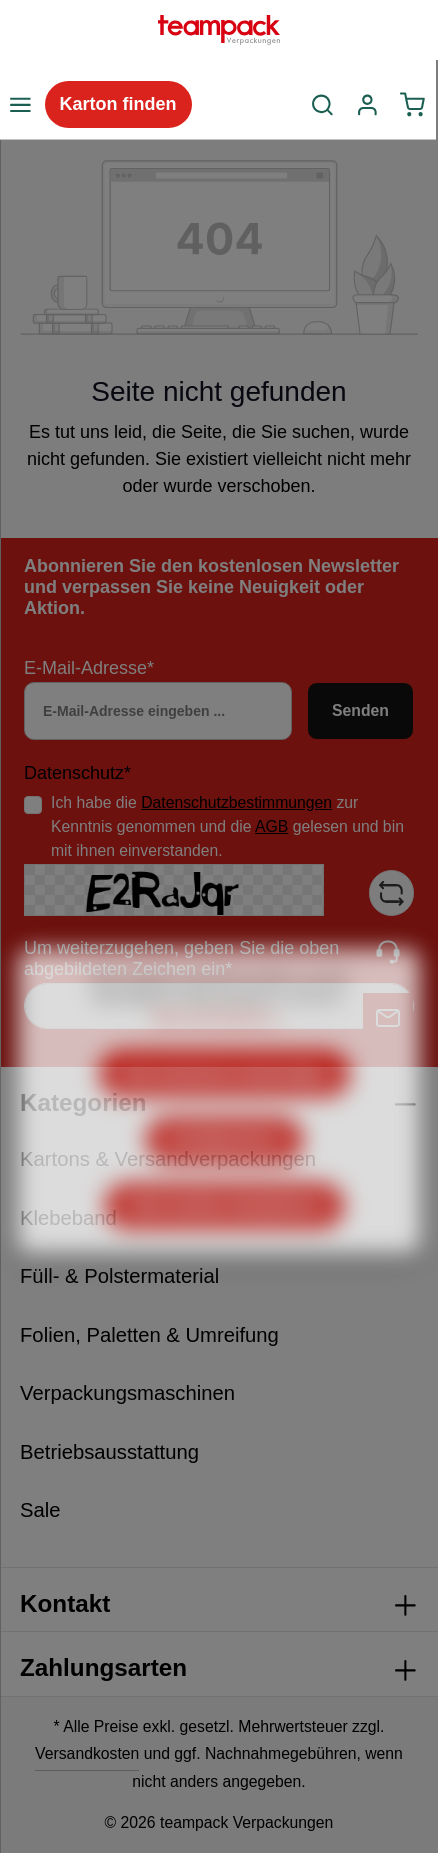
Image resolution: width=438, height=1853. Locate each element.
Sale (40, 1510)
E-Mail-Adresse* (89, 668)
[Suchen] (323, 105)
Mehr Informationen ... (219, 1059)
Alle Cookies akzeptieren (225, 1248)
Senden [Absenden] (360, 710)
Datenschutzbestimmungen (236, 802)
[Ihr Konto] (367, 105)
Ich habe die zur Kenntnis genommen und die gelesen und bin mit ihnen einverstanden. (227, 826)
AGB (271, 826)
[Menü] (20, 105)
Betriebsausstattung (109, 1452)
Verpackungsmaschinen (127, 1393)
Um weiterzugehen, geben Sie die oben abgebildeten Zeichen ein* (181, 958)
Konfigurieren (224, 1182)
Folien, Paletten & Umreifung (149, 1335)
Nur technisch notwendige (224, 1116)
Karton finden (118, 104)
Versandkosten (87, 1753)
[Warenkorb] (413, 105)
